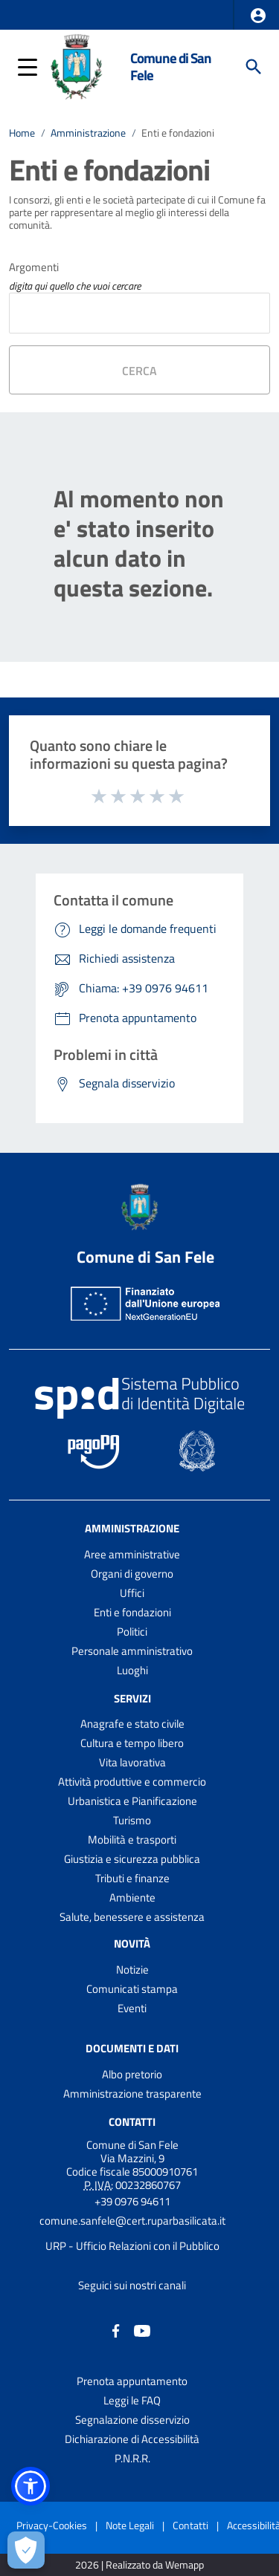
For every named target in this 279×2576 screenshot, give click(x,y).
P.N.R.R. (132, 2458)
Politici (132, 1631)
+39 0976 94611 (132, 2201)
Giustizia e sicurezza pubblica (132, 1858)
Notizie (132, 1969)
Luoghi (132, 1670)
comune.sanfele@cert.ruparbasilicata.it (132, 2220)
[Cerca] (253, 67)
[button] (258, 16)
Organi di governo (132, 1573)
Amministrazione (88, 132)
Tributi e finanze (132, 1878)
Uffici (132, 1592)
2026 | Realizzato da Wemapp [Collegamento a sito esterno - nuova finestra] (139, 2565)
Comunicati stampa (132, 1988)
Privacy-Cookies (51, 2525)
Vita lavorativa (132, 1762)
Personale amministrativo (132, 1650)
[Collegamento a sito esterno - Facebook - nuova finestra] (116, 2329)
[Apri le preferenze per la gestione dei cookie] (26, 2550)
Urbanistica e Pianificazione (132, 1800)
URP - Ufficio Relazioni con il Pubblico (132, 2245)
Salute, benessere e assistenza (132, 1916)
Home (22, 132)
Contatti (132, 2121)
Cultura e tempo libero (132, 1743)
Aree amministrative (132, 1554)
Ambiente (132, 1897)
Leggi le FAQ (132, 2400)
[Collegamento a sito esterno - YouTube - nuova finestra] (142, 2329)
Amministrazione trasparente (132, 2093)
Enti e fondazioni (177, 132)
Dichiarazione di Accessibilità (132, 2438)
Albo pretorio (132, 2074)
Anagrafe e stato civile (132, 1723)
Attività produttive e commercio (132, 1781)
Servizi (132, 1697)
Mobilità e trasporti (132, 1839)
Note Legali (130, 2525)
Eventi (132, 2008)
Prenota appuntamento (132, 2381)
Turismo (132, 1820)
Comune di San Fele (170, 66)
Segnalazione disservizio (132, 2419)
